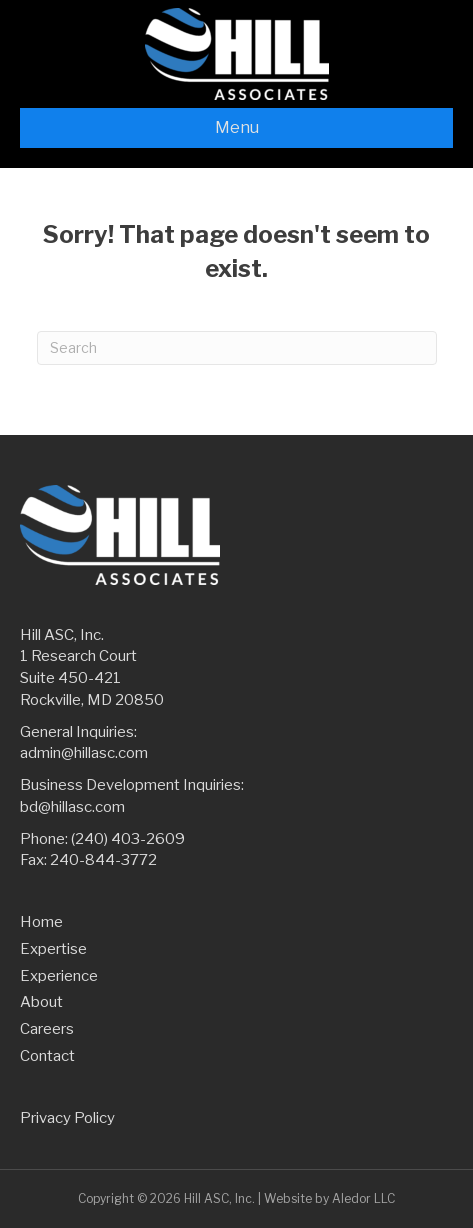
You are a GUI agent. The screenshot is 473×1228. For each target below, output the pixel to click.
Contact (47, 1056)
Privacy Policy (67, 1118)
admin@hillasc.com (84, 753)
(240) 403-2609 (128, 839)
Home (41, 922)
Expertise (53, 949)
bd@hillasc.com (72, 807)
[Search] (237, 348)
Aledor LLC (363, 1198)
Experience (59, 976)
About (41, 1002)
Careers (47, 1029)
